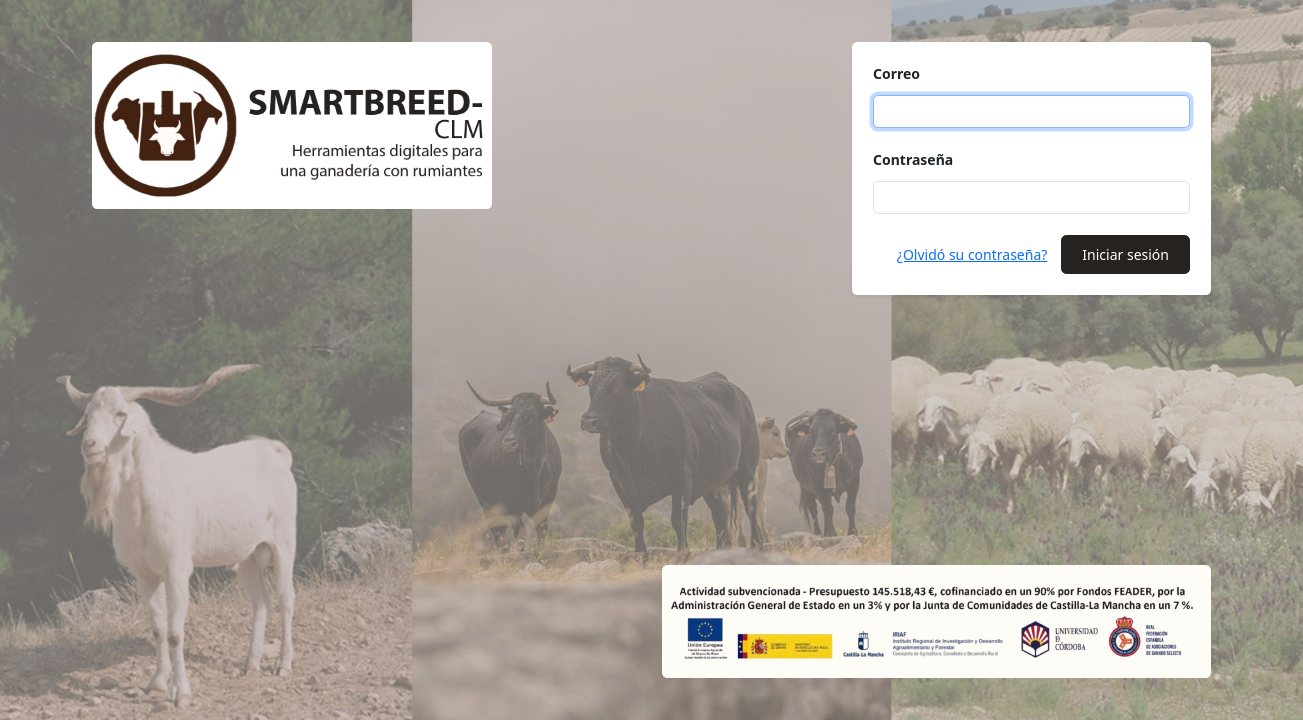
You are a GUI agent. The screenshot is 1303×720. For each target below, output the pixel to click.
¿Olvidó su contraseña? (972, 254)
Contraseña (913, 159)
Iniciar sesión (1125, 254)
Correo (896, 73)
